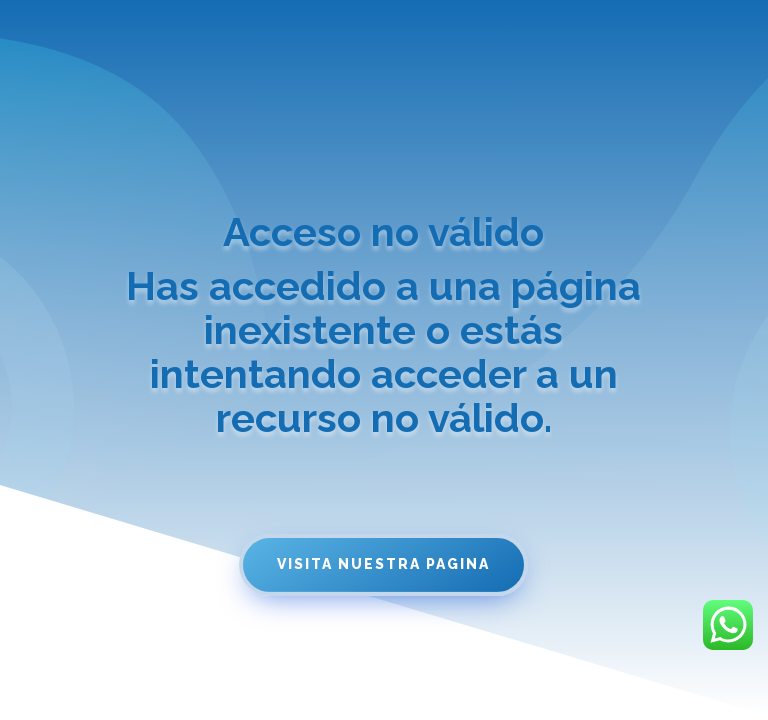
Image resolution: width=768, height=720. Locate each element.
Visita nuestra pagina (383, 564)
